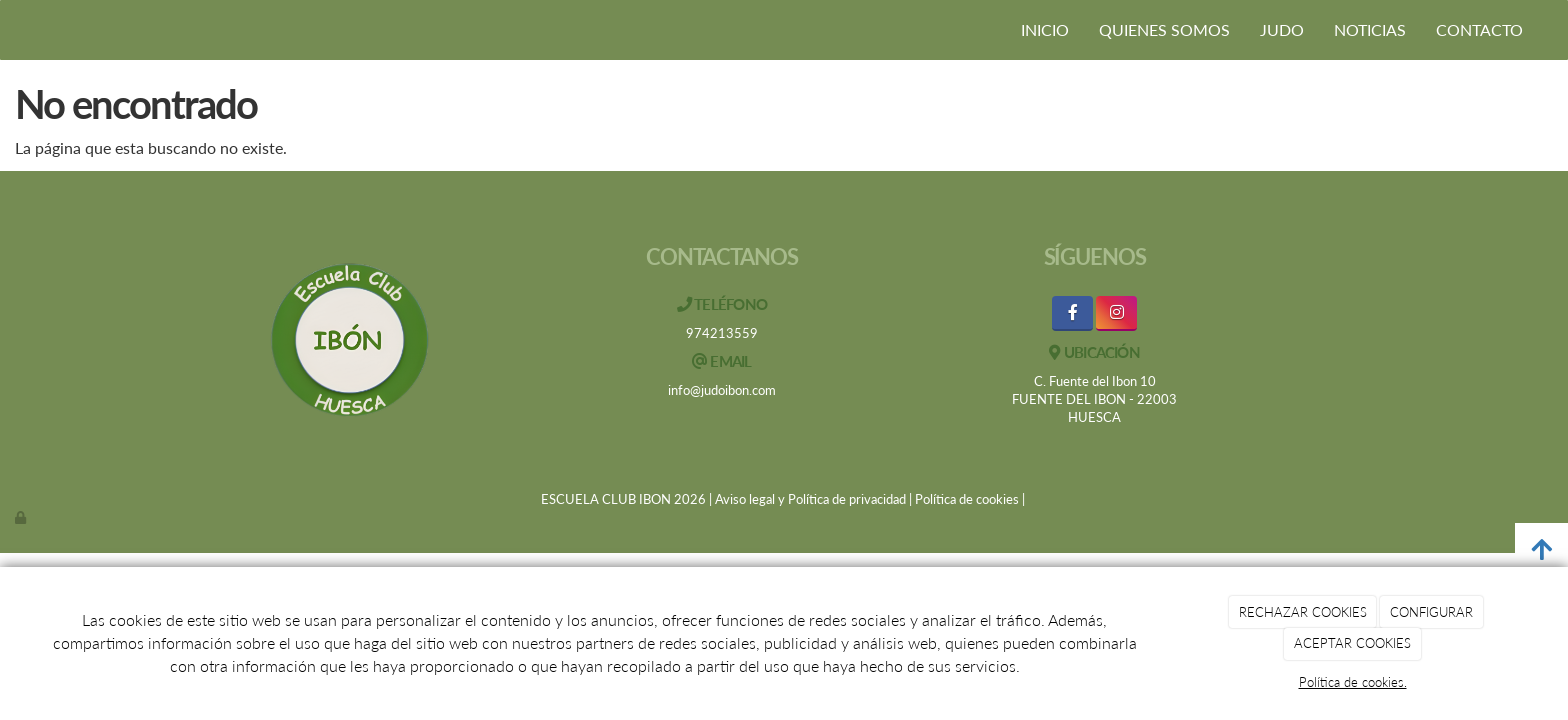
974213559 (722, 333)
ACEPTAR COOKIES (1352, 643)
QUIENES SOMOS (1164, 29)
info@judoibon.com (722, 390)
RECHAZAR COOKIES (1303, 612)
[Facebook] (1072, 313)
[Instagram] (1116, 313)
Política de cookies (967, 499)
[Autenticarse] (22, 517)
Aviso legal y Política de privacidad (810, 499)
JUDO (1282, 29)
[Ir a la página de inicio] (10, 30)
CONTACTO (1479, 29)
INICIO (1045, 29)
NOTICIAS (1370, 29)
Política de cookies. (1353, 682)
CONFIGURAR (1431, 612)
